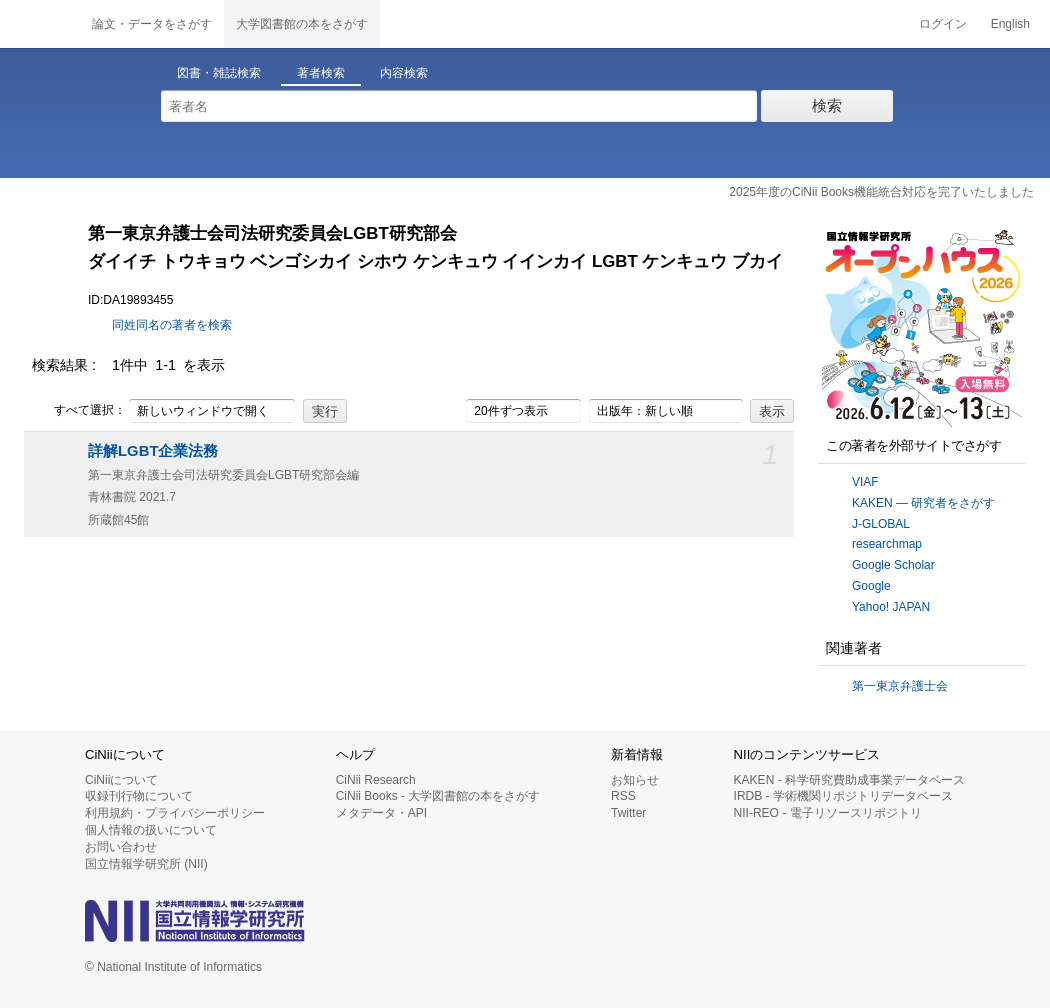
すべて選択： (79, 411)
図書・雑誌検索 (219, 73)
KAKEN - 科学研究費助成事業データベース (849, 780)
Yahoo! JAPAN (891, 607)
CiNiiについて (121, 780)
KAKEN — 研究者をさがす (923, 503)
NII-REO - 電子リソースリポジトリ (828, 813)
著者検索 (321, 73)
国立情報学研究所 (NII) (146, 864)
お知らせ (635, 780)
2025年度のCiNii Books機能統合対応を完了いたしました (881, 192)
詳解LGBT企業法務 (153, 451)
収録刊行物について (139, 796)
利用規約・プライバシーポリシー (175, 813)
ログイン (943, 24)
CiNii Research (376, 780)
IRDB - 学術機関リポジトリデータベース (843, 796)
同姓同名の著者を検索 (172, 325)
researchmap (887, 544)
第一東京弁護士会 (900, 686)
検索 (827, 105)
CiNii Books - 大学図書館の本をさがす (438, 796)
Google (871, 586)
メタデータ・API (381, 813)
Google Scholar (893, 565)
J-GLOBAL (881, 524)
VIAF (865, 482)
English (1010, 24)
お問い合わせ (121, 847)
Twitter (628, 813)
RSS (623, 796)
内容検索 (404, 73)
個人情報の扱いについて (151, 830)
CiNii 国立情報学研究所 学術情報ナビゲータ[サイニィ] (40, 24)
